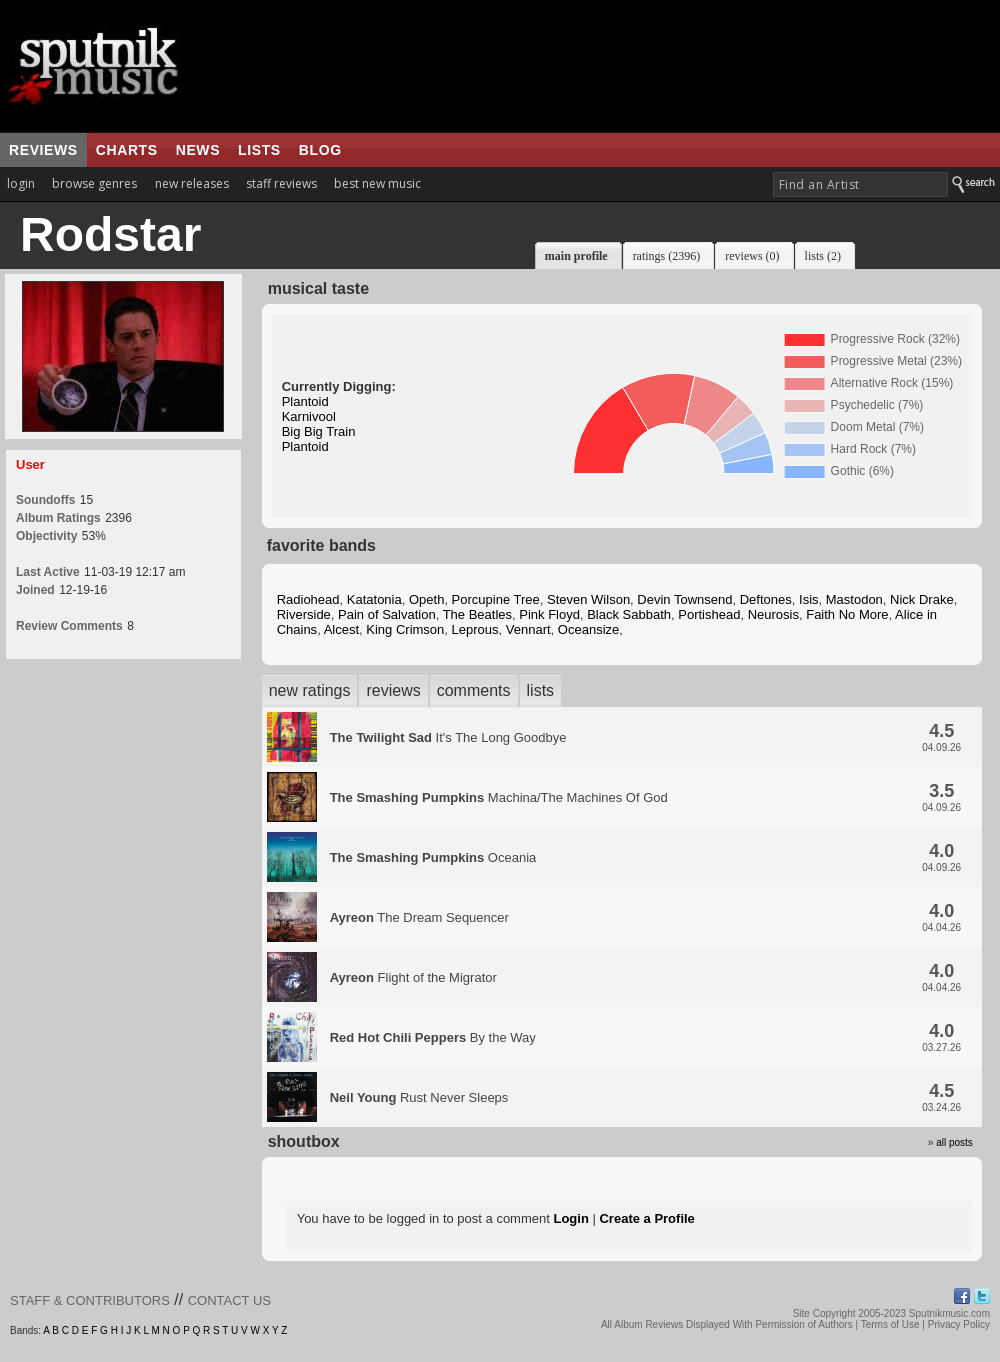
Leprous (475, 629)
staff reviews (281, 183)
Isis (809, 599)
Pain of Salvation (387, 614)
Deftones (766, 599)
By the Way (433, 1037)
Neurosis (773, 614)
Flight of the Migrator (413, 977)
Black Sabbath (629, 614)
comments (474, 690)
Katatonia (374, 599)
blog (320, 150)
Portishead (709, 614)
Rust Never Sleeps (419, 1097)
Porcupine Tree (496, 599)
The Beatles (477, 614)
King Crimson (405, 629)
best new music (377, 183)
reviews (43, 150)
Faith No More (847, 614)
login (21, 183)
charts (127, 150)
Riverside (304, 614)
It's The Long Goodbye (448, 737)
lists (259, 150)
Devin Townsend (684, 599)
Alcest (341, 629)
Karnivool (309, 416)
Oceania (433, 857)
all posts (954, 1142)
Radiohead (308, 599)
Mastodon (854, 599)
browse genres (94, 183)
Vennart (528, 629)
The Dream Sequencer (419, 917)
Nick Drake (922, 599)
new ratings (310, 690)
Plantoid (305, 401)
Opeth (426, 599)
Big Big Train (319, 431)
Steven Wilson (588, 599)
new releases (192, 183)
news (198, 150)
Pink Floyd (549, 614)
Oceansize (588, 629)
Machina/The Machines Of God (499, 797)
